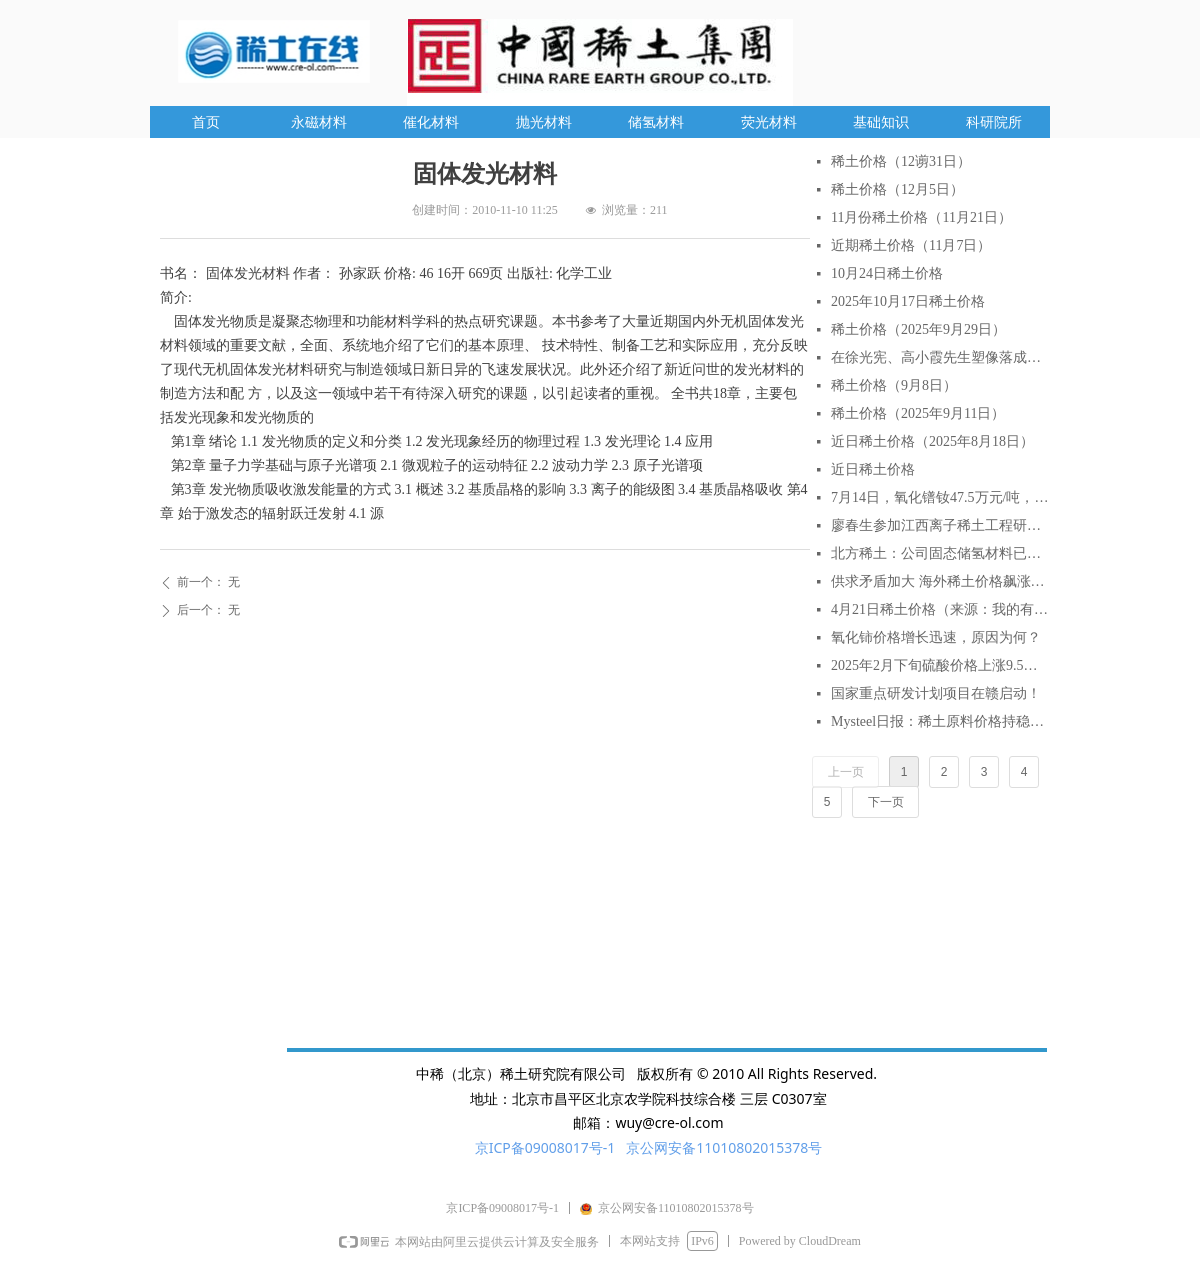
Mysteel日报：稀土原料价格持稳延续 (940, 721)
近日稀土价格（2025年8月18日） (932, 441)
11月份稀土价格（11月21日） (921, 217)
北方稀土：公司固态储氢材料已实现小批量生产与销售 (940, 553)
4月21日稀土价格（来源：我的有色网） (940, 609)
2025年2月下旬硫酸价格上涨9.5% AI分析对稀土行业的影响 (940, 665)
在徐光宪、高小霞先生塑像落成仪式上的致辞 (940, 357)
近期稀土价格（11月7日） (911, 245)
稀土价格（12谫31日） (901, 161)
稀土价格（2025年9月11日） (918, 413)
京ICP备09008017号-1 (545, 1147)
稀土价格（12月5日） (897, 189)
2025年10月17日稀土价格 (908, 301)
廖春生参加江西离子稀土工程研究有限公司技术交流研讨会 (940, 525)
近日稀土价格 (873, 469)
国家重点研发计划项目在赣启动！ (936, 693)
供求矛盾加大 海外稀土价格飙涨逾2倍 (940, 581)
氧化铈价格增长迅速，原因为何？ (936, 637)
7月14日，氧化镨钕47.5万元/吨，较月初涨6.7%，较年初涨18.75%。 (940, 497)
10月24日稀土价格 (887, 273)
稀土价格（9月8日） (894, 385)
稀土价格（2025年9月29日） (918, 329)
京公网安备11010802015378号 (724, 1147)
